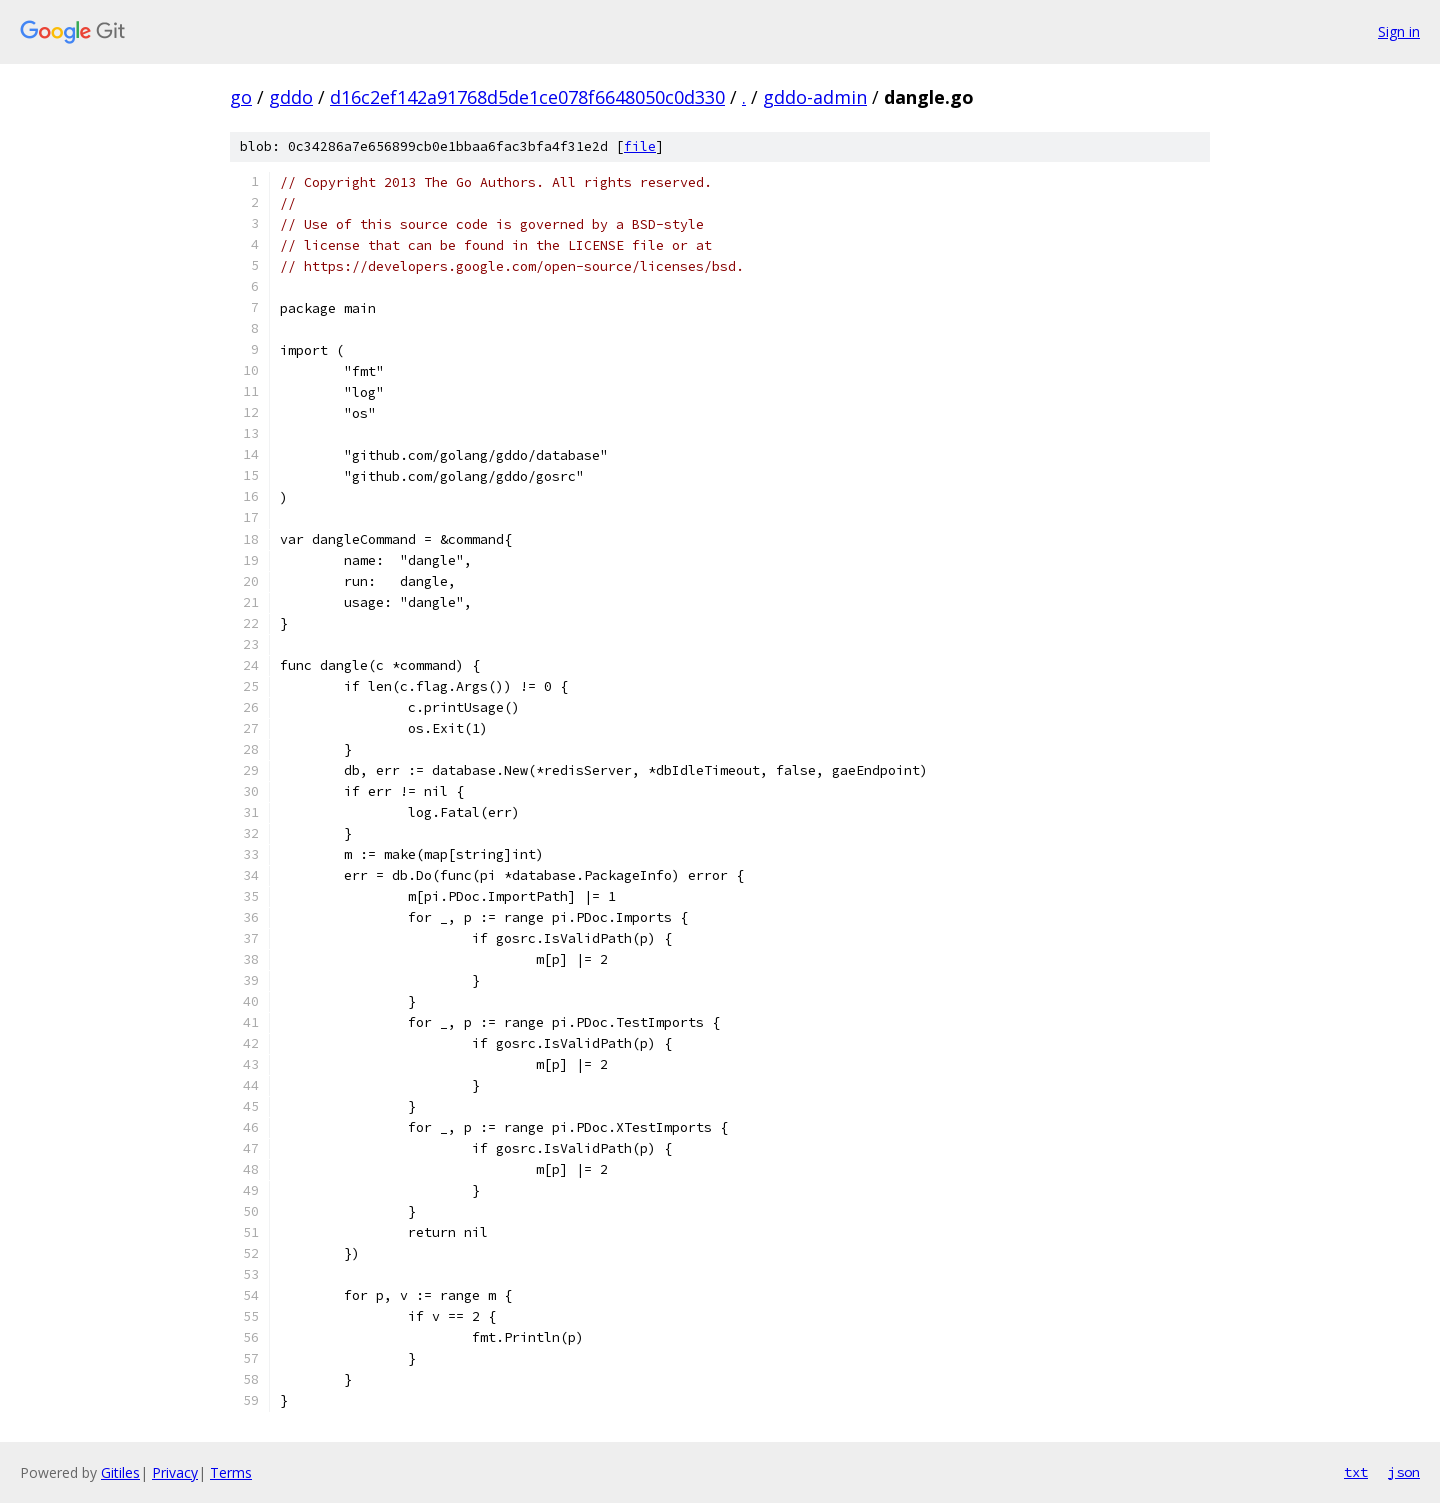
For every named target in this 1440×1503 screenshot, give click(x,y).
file (640, 146)
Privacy (175, 1472)
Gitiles (120, 1472)
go (241, 97)
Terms (231, 1472)
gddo (291, 97)
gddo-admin (815, 97)
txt (1356, 1472)
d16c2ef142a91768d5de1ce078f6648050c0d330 (527, 97)
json (1404, 1472)
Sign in (1399, 31)
